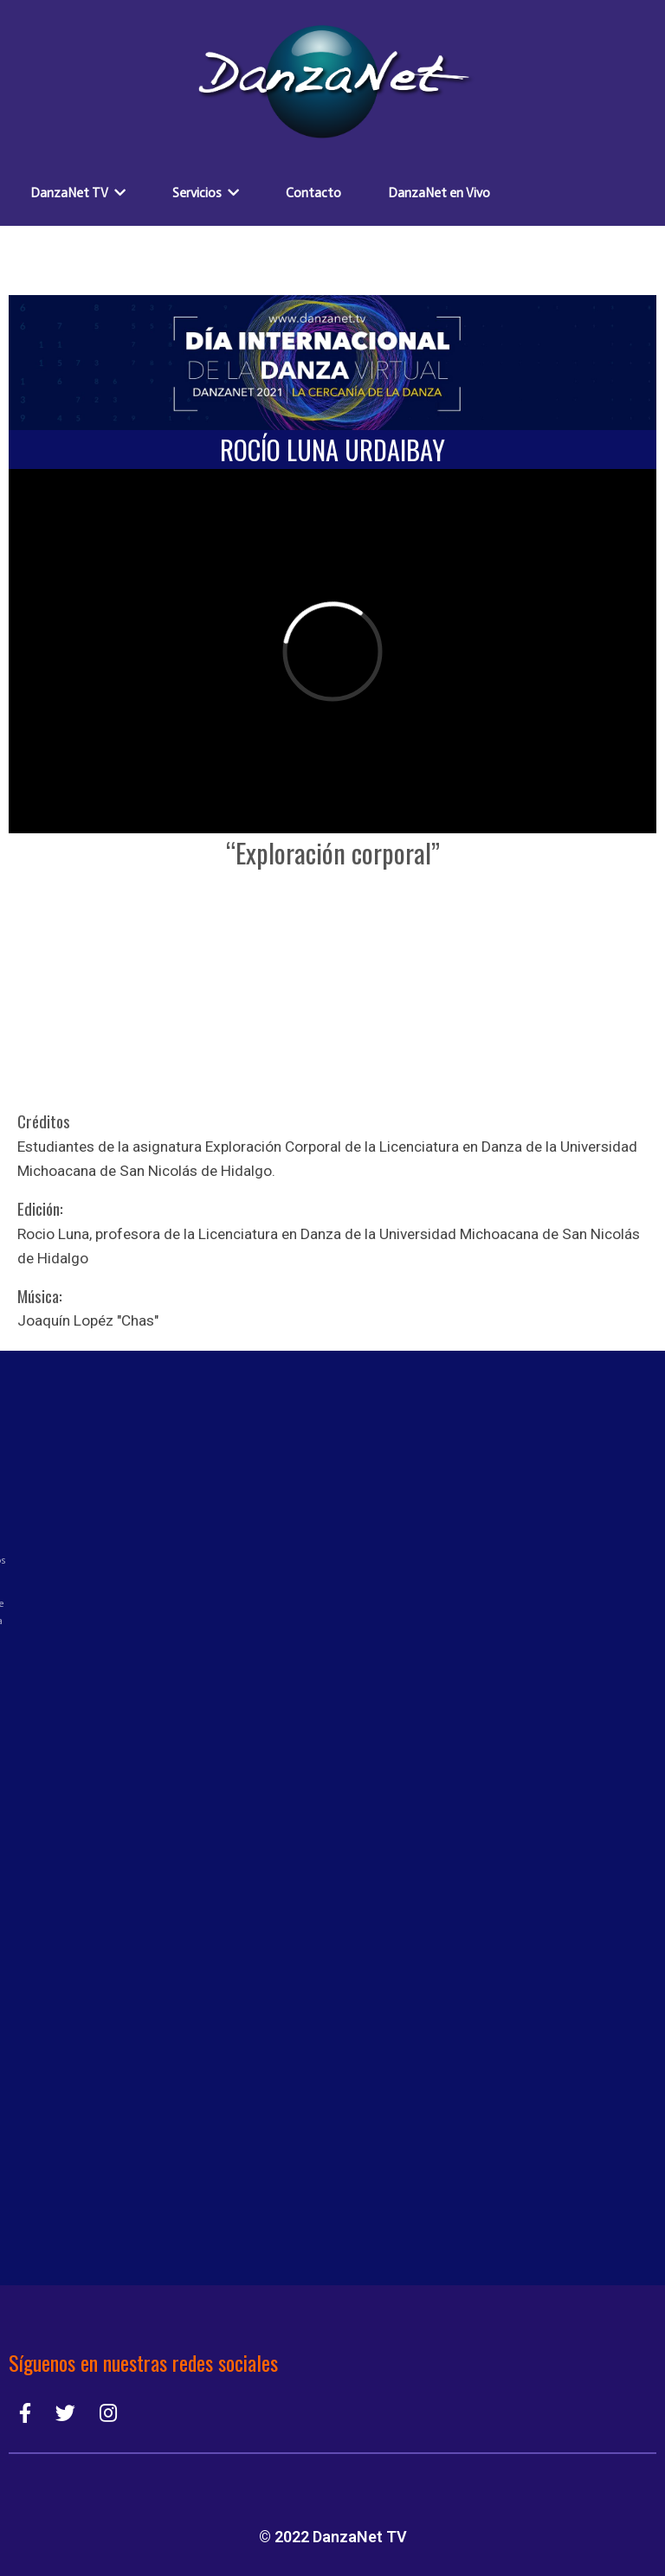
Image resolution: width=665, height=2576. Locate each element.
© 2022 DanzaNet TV (333, 2537)
